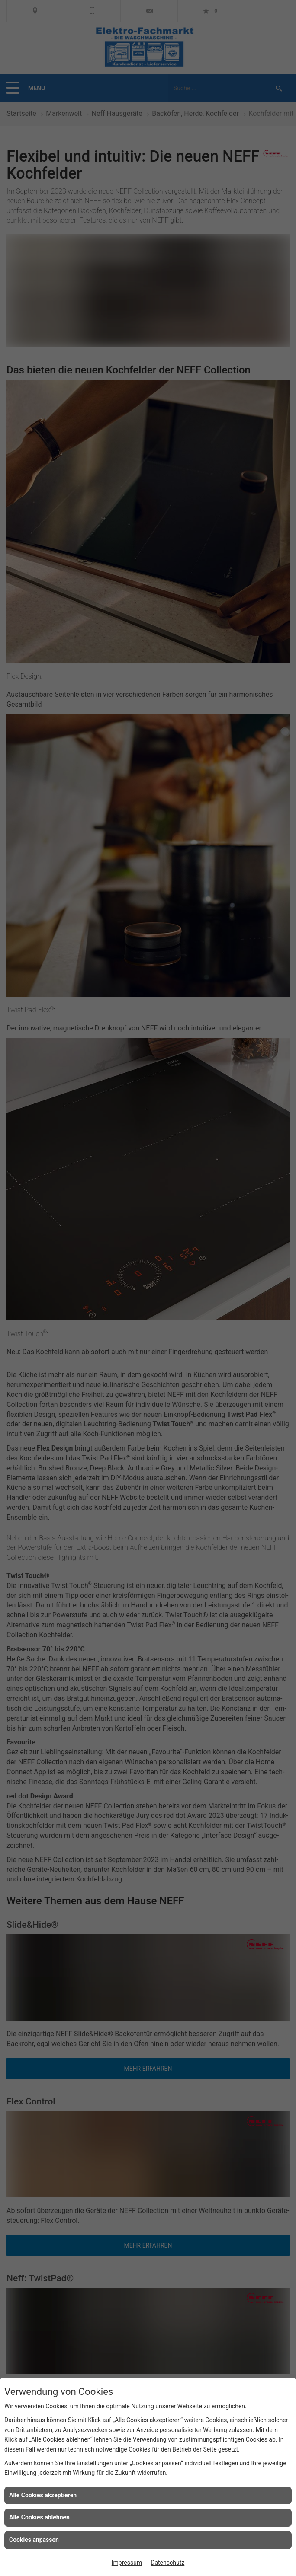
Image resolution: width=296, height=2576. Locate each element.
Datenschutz (167, 2562)
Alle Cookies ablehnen (39, 2517)
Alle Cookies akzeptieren (43, 2495)
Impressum (127, 2562)
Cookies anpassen (34, 2539)
